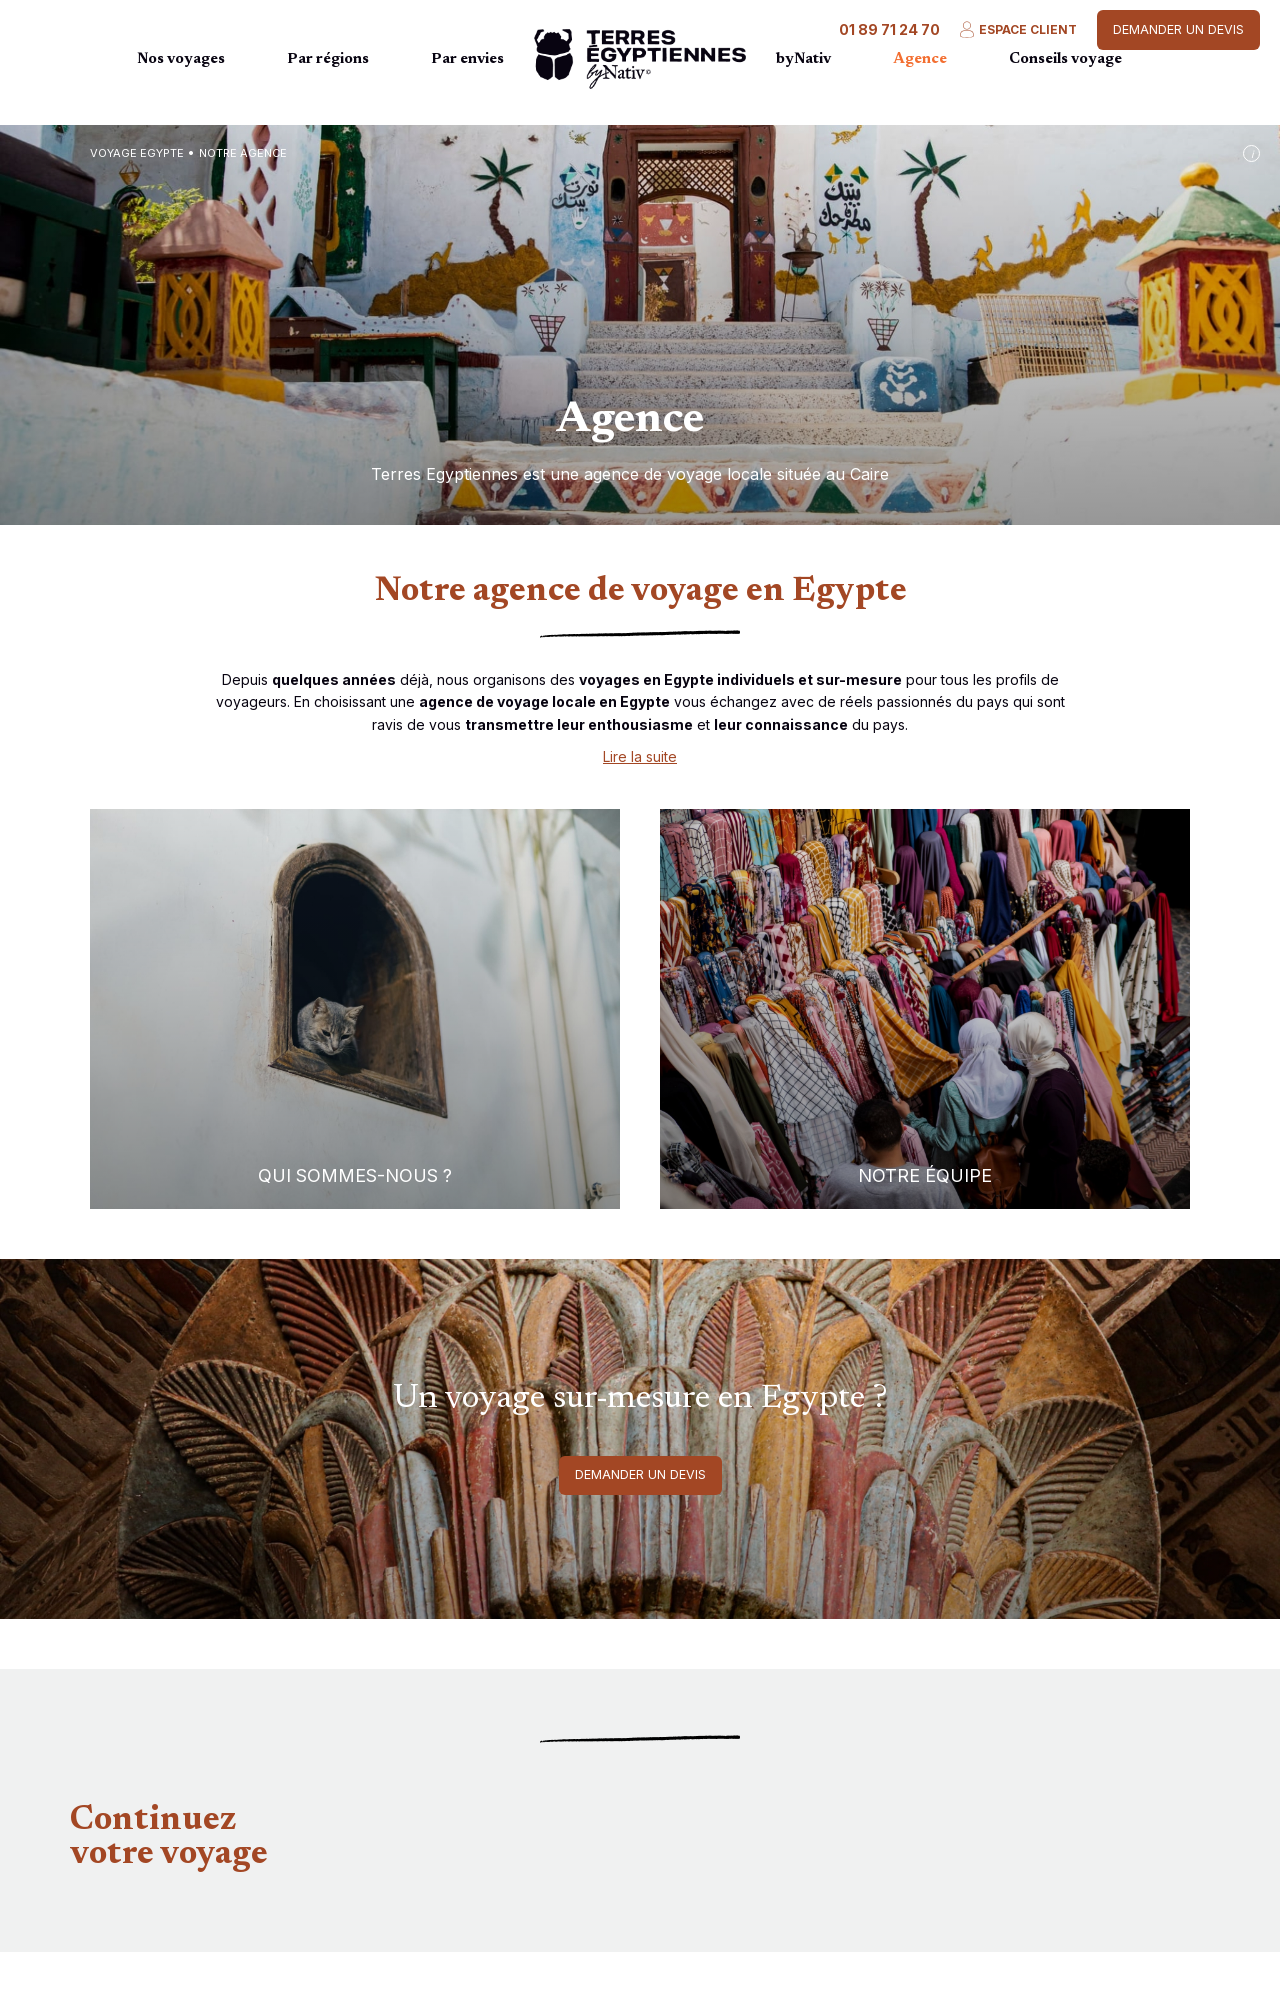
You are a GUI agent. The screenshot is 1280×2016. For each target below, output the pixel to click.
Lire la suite (640, 756)
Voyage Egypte (137, 153)
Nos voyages (181, 59)
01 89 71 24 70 (889, 29)
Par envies (467, 59)
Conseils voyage (1065, 59)
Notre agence (243, 153)
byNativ (803, 59)
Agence (920, 59)
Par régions (328, 59)
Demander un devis (1178, 29)
